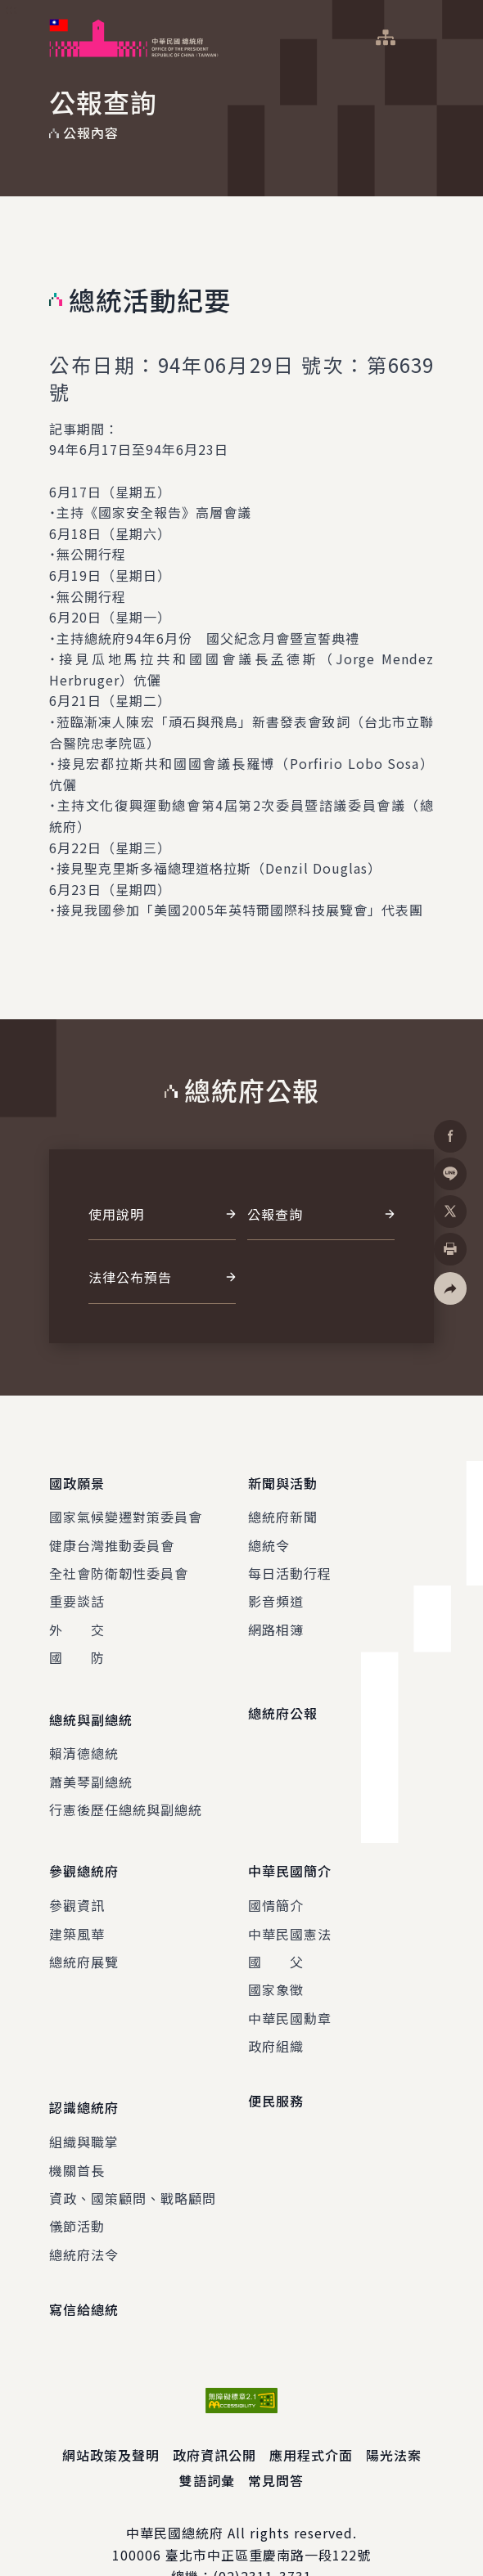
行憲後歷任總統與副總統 (125, 1788)
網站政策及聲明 (111, 2411)
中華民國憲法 (290, 1901)
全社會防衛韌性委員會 (118, 1562)
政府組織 (276, 2013)
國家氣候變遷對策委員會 (125, 1506)
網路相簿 (276, 1619)
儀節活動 (77, 2182)
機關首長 (77, 2126)
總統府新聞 (283, 1506)
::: (11, 9)
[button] (450, 1288)
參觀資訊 (77, 1872)
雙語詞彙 (207, 2437)
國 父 (276, 1929)
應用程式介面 (311, 2411)
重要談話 (77, 1590)
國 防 (77, 1647)
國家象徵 (276, 1957)
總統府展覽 (84, 1929)
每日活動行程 (290, 1562)
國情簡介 (276, 1872)
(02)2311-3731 (262, 2532)
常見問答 (276, 2437)
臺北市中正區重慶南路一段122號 (268, 2511)
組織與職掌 (84, 2098)
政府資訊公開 (214, 2411)
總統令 (269, 1534)
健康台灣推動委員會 (111, 1534)
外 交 (77, 1619)
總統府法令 (84, 2211)
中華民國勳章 (290, 1985)
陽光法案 (394, 2411)
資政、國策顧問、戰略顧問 (132, 2155)
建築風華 (77, 1901)
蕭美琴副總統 (91, 1759)
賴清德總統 (84, 1732)
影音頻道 (276, 1590)
